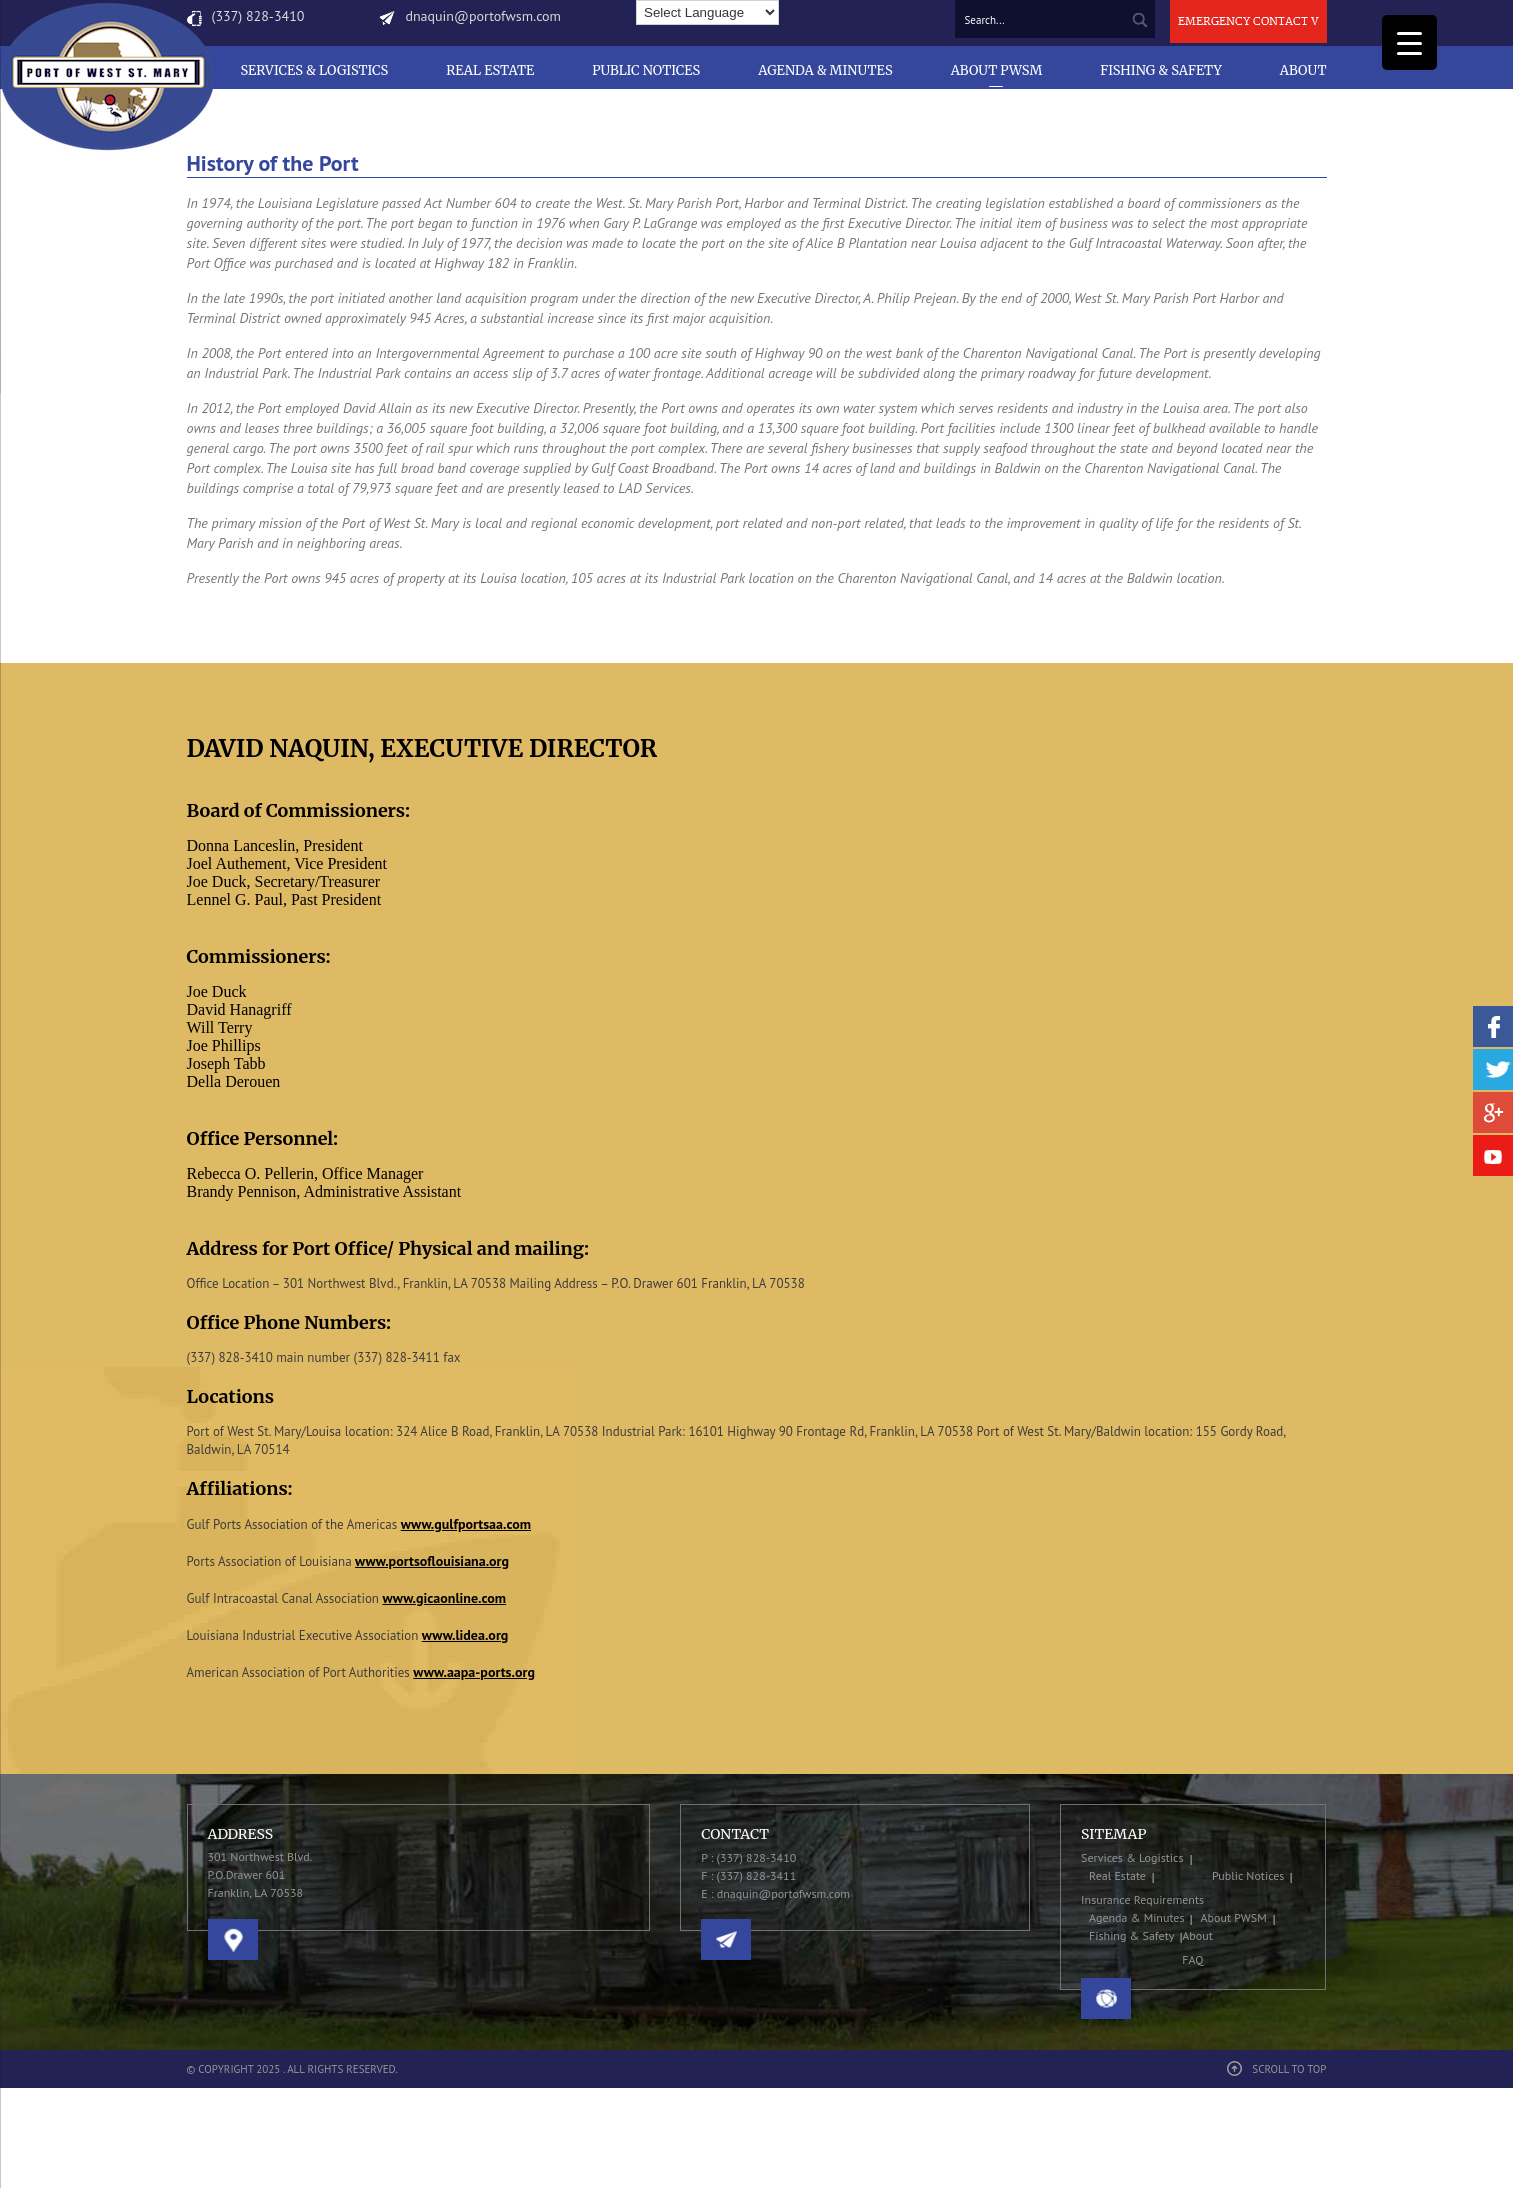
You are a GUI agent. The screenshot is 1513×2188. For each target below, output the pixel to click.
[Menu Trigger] (1409, 42)
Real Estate (490, 70)
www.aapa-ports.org (474, 1672)
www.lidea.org (465, 1635)
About (1303, 70)
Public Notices (646, 70)
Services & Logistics (314, 70)
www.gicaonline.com (444, 1598)
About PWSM (997, 70)
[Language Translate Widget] (707, 12)
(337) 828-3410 (258, 16)
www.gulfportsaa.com (466, 1524)
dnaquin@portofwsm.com (483, 16)
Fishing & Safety (1161, 70)
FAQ (1192, 1959)
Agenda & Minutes (825, 70)
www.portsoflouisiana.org (432, 1561)
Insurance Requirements (1142, 1899)
